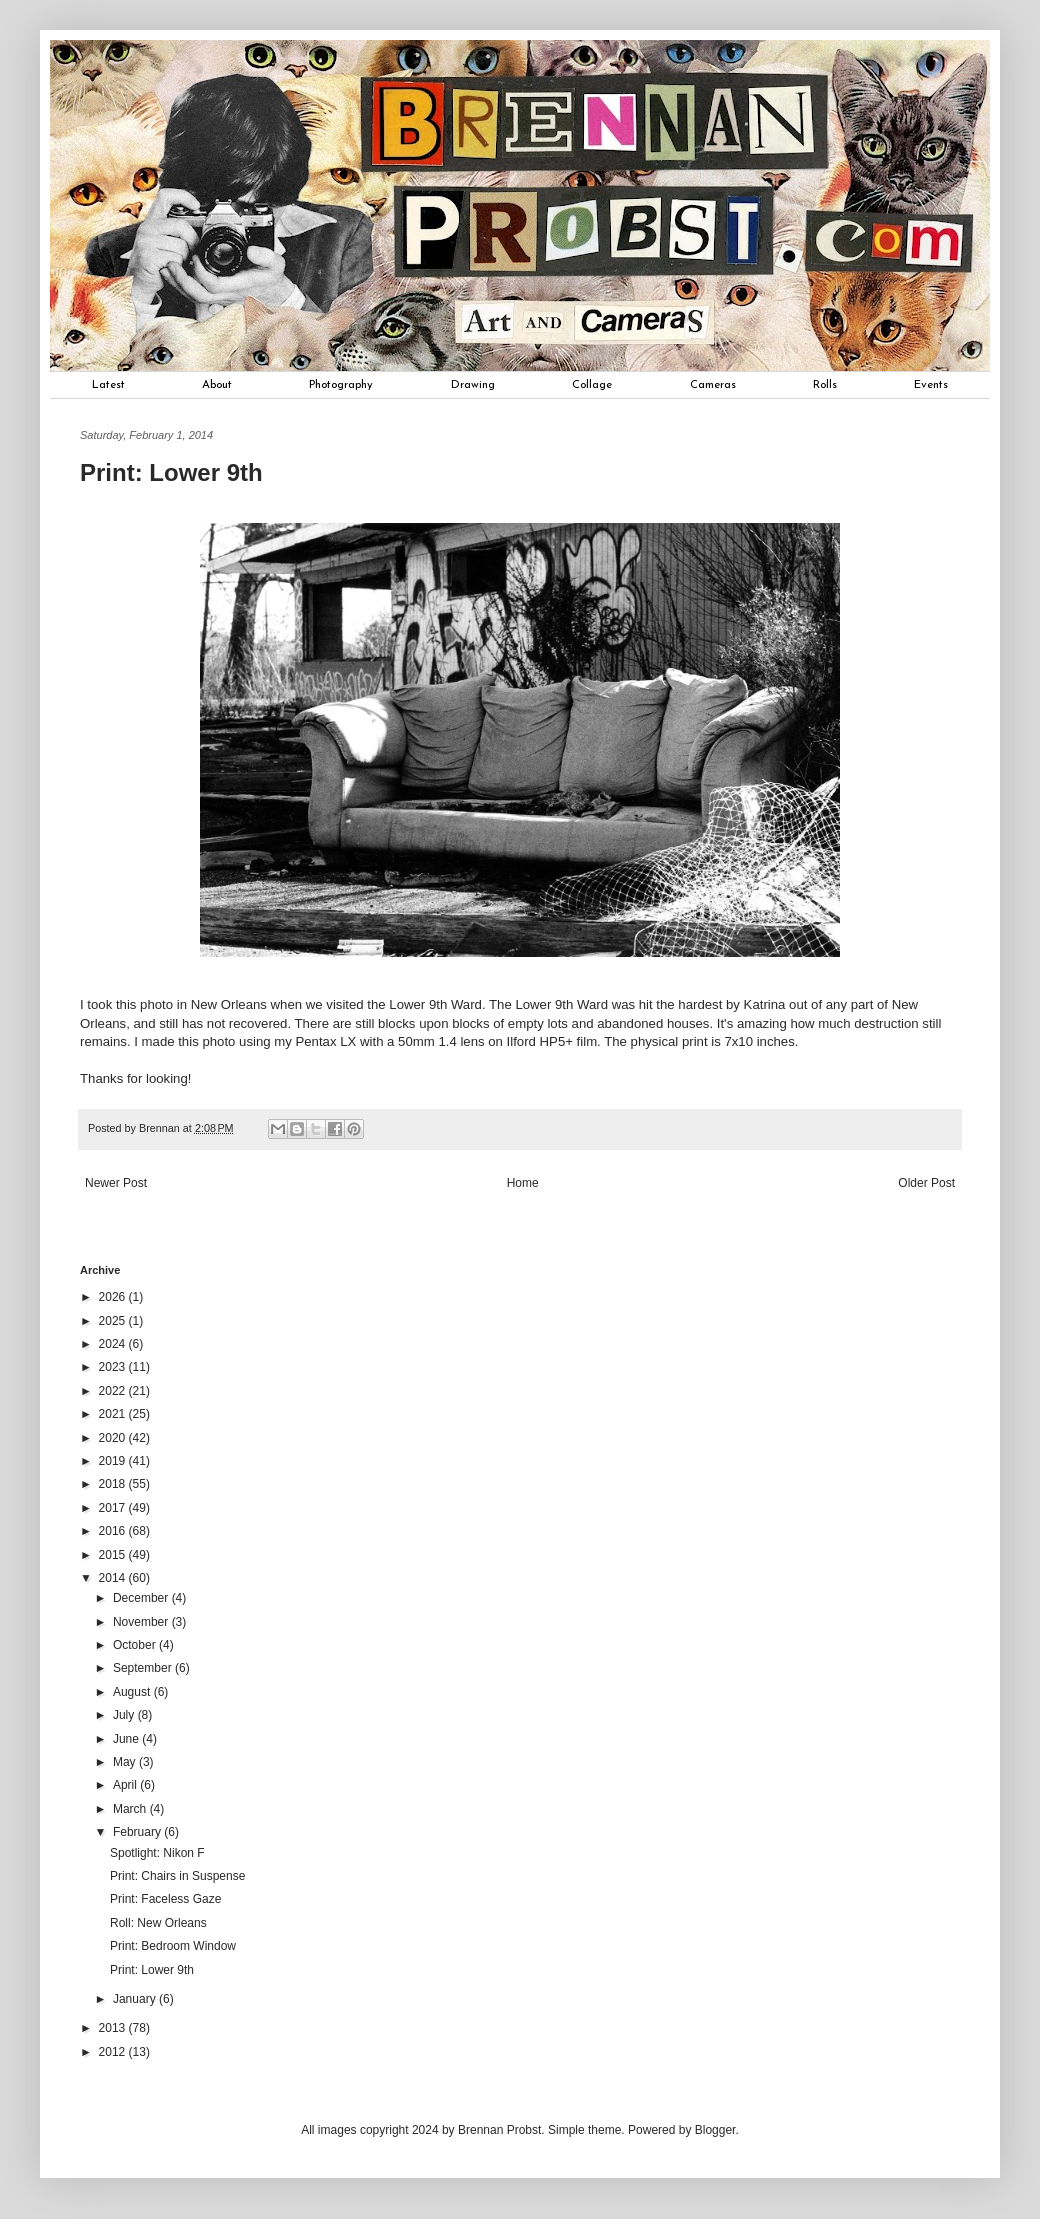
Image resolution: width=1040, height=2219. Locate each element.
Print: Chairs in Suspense (177, 1876)
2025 (114, 1321)
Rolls (825, 385)
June (127, 1739)
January (136, 1999)
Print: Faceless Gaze (165, 1899)
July (125, 1715)
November (142, 1622)
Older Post (926, 1183)
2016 (114, 1531)
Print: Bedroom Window (173, 1946)
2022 (114, 1391)
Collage (592, 385)
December (142, 1598)
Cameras (713, 385)
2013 (114, 2028)
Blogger (715, 2130)
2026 (114, 1297)
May (126, 1762)
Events (931, 385)
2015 (114, 1555)
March (131, 1809)
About (217, 385)
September (144, 1668)
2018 (114, 1484)
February (138, 1832)
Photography (341, 385)
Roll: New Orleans (158, 1923)
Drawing (473, 385)
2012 (114, 2052)
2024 (114, 1344)
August (133, 1692)
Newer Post (116, 1183)
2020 (114, 1438)
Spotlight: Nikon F (157, 1853)
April (126, 1785)
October (136, 1645)
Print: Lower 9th (152, 1970)
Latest (108, 385)
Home (523, 1183)
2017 (114, 1508)
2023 (114, 1367)
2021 (114, 1414)
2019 (114, 1461)
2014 (114, 1578)
